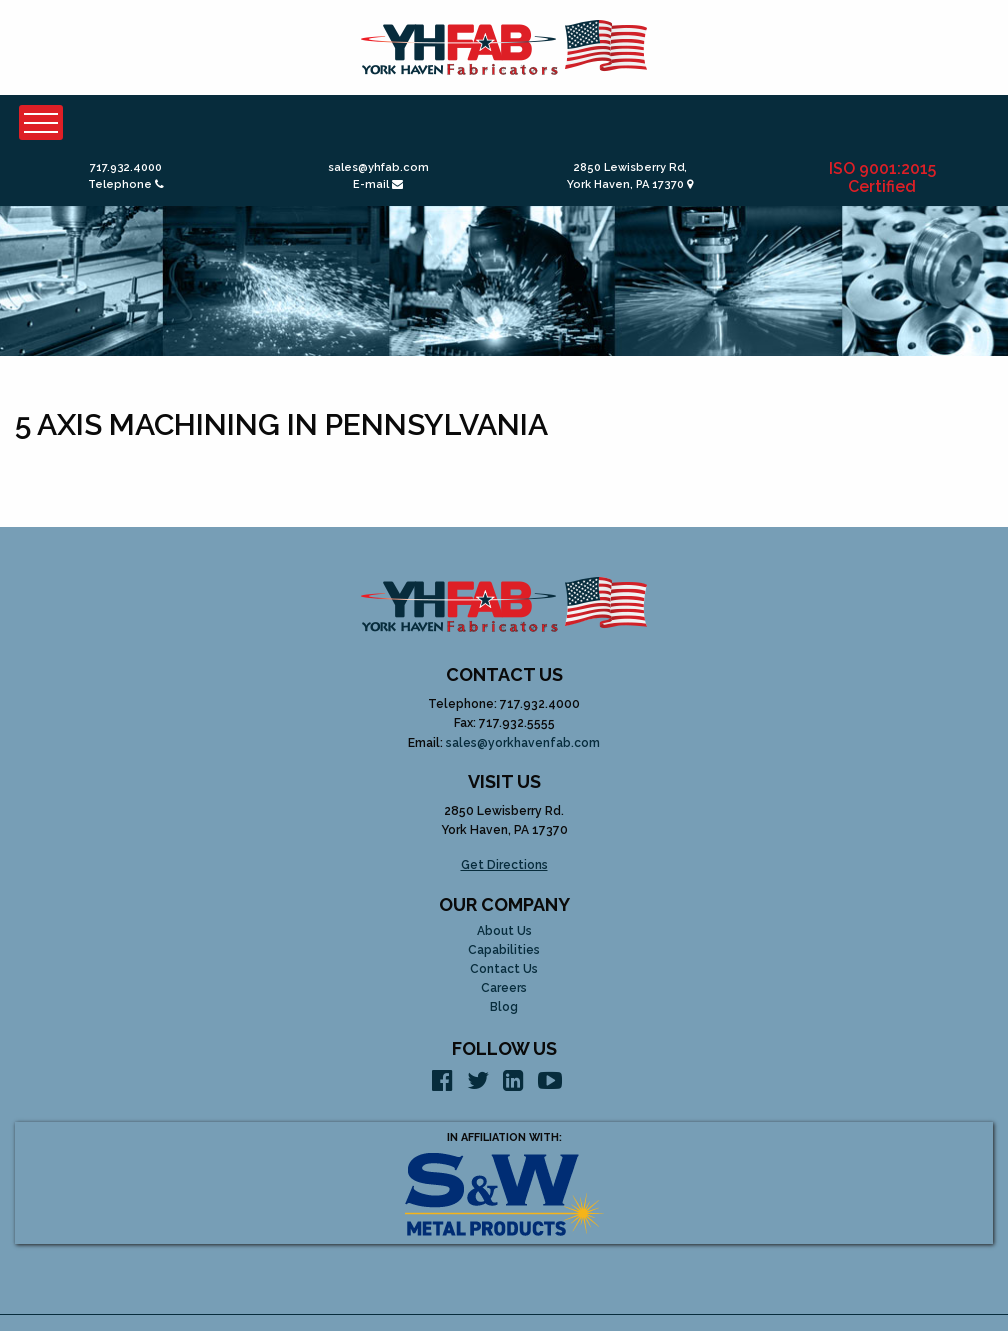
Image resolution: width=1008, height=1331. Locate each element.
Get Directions (504, 865)
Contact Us (504, 969)
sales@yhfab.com (378, 167)
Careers (504, 988)
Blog (504, 1007)
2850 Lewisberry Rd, (630, 167)
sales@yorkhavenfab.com (523, 743)
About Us (504, 931)
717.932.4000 (126, 167)
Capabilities (504, 950)
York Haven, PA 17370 (630, 184)
